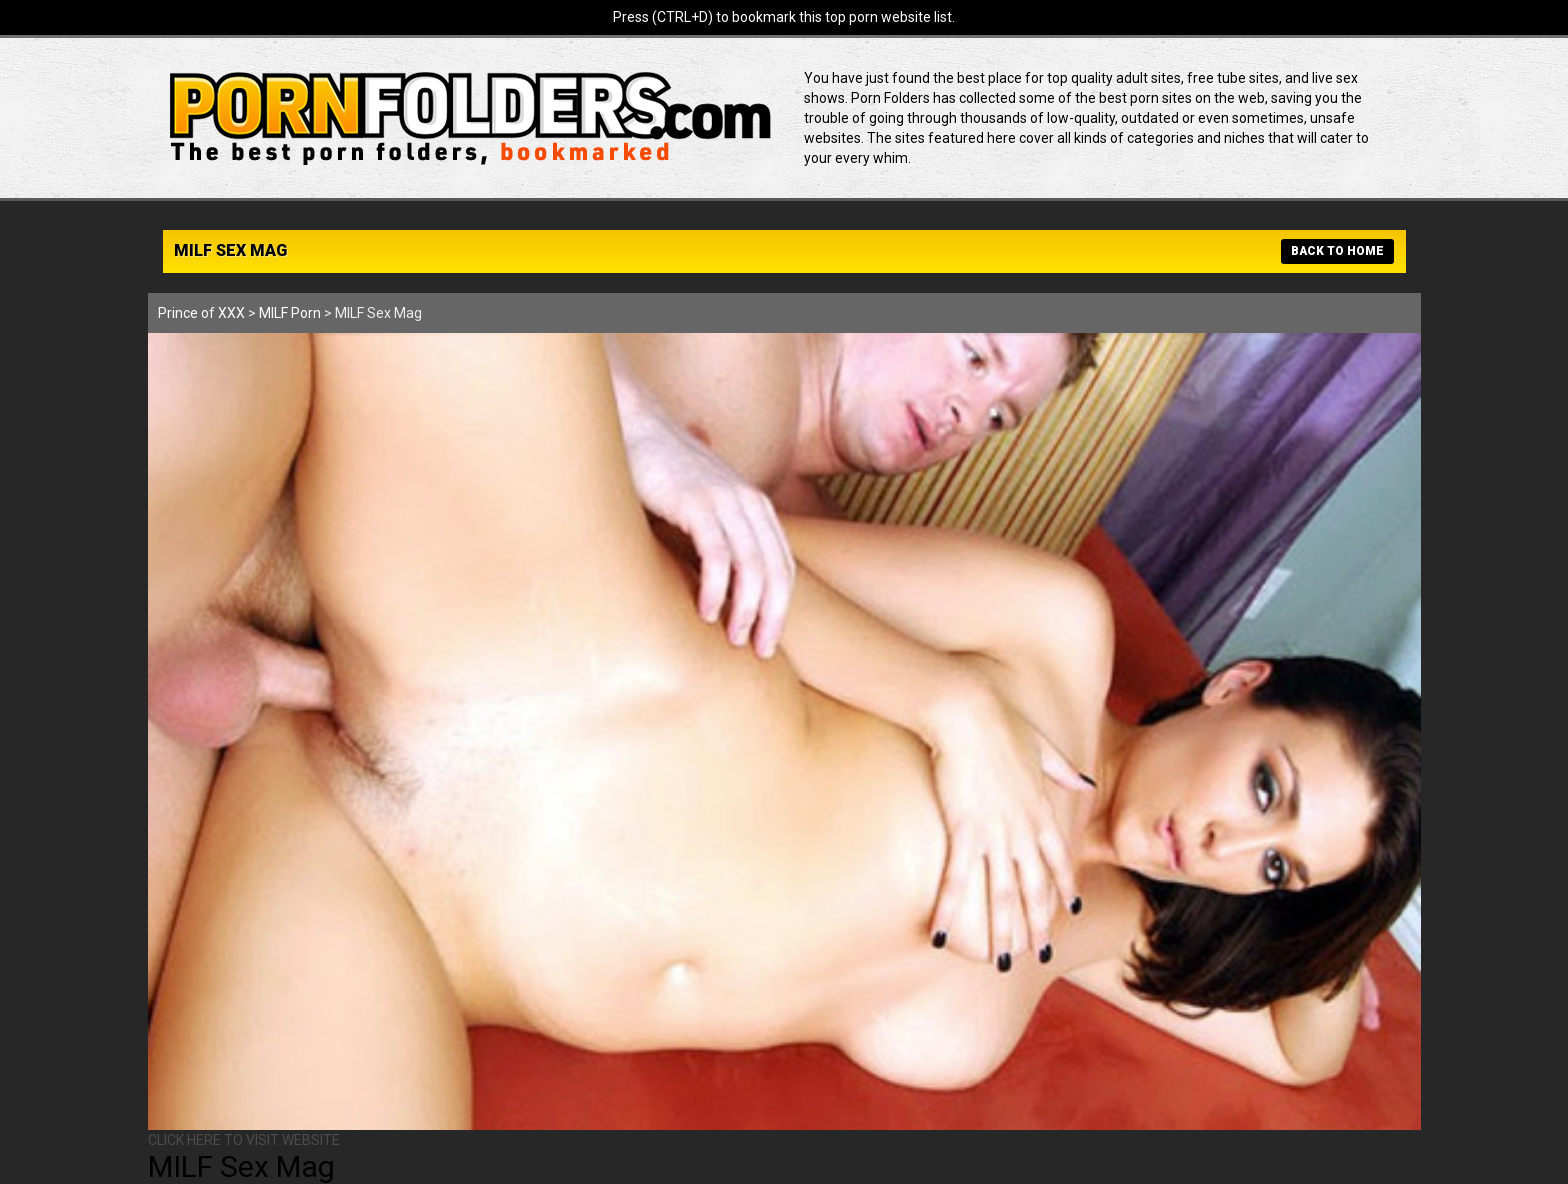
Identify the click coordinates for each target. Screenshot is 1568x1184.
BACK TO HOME (1337, 251)
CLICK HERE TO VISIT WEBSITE (244, 1140)
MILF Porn (290, 313)
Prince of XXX (201, 313)
